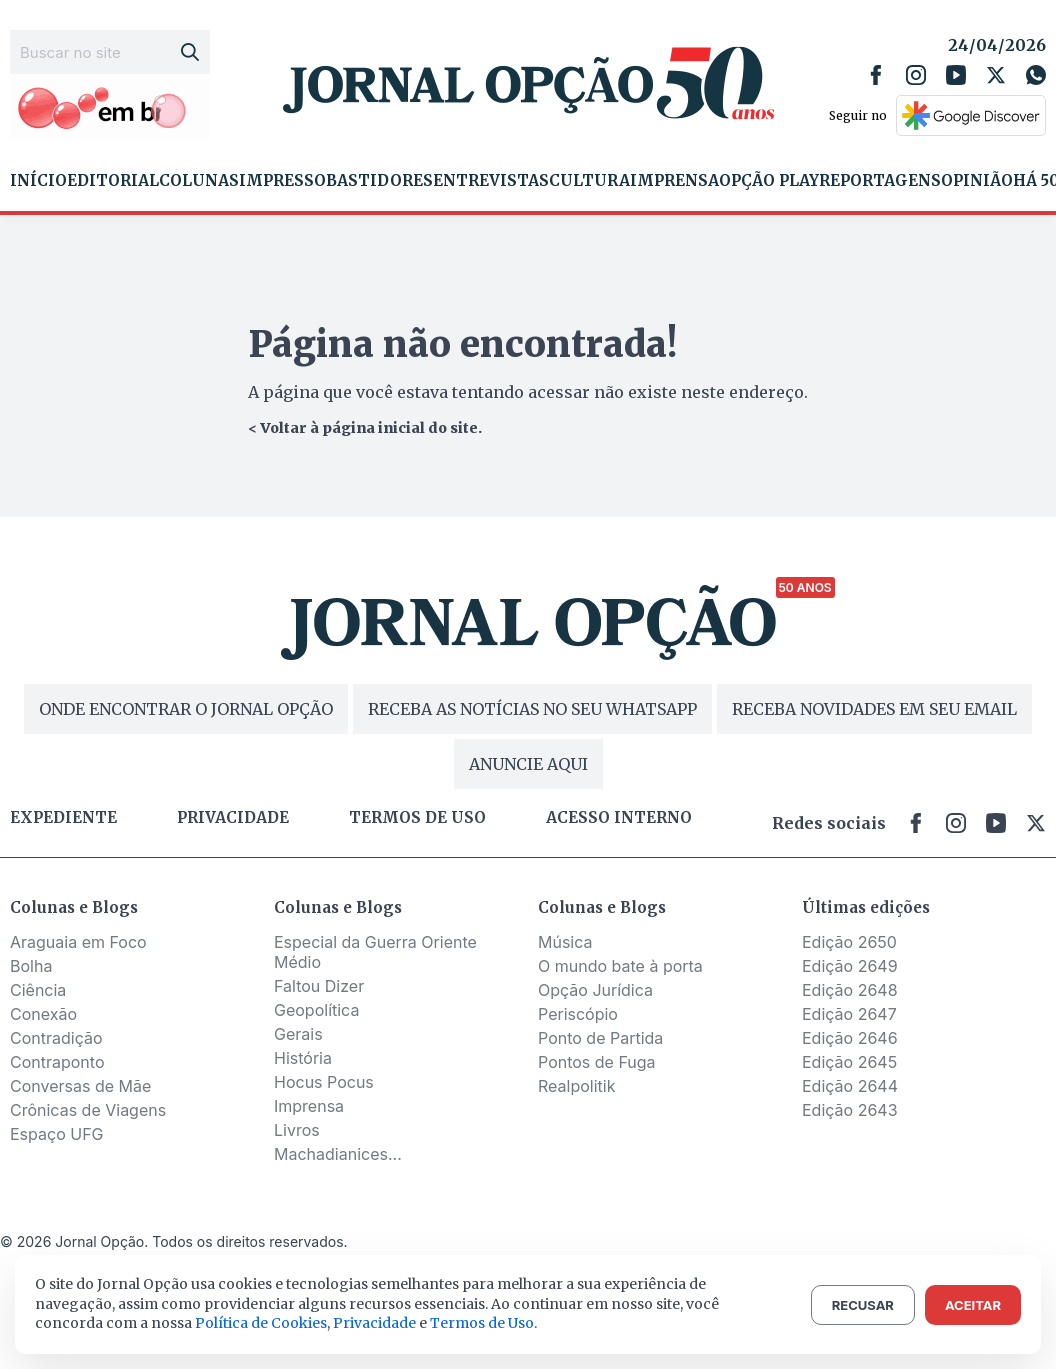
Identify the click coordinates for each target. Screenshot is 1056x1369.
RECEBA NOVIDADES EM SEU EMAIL (874, 709)
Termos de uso (417, 818)
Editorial (113, 181)
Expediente (63, 818)
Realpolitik (576, 1086)
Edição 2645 (849, 1062)
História (303, 1058)
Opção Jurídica (595, 990)
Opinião (977, 181)
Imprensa (674, 181)
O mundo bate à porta (620, 966)
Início (38, 181)
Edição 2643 (850, 1110)
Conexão (43, 1014)
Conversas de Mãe (80, 1086)
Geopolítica (316, 1010)
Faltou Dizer (319, 986)
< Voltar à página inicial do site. (365, 428)
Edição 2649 (850, 966)
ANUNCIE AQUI (528, 764)
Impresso (282, 181)
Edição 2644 (850, 1086)
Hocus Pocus (324, 1082)
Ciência (38, 990)
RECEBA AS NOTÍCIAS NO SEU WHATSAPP (532, 709)
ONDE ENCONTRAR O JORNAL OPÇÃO (186, 709)
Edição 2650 (849, 942)
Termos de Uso (482, 1323)
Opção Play (769, 181)
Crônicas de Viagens (88, 1110)
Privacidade (233, 818)
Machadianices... (338, 1154)
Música (565, 942)
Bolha (31, 966)
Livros (297, 1130)
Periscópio (578, 1014)
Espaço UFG (57, 1134)
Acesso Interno (619, 818)
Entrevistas (491, 181)
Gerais (298, 1034)
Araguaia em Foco (78, 942)
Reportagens (880, 181)
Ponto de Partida (600, 1038)
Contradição (56, 1038)
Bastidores (379, 181)
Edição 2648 (850, 990)
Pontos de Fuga (597, 1062)
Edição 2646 (850, 1038)
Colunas (199, 181)
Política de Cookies (261, 1323)
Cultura (589, 181)
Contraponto (57, 1062)
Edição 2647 (849, 1014)
